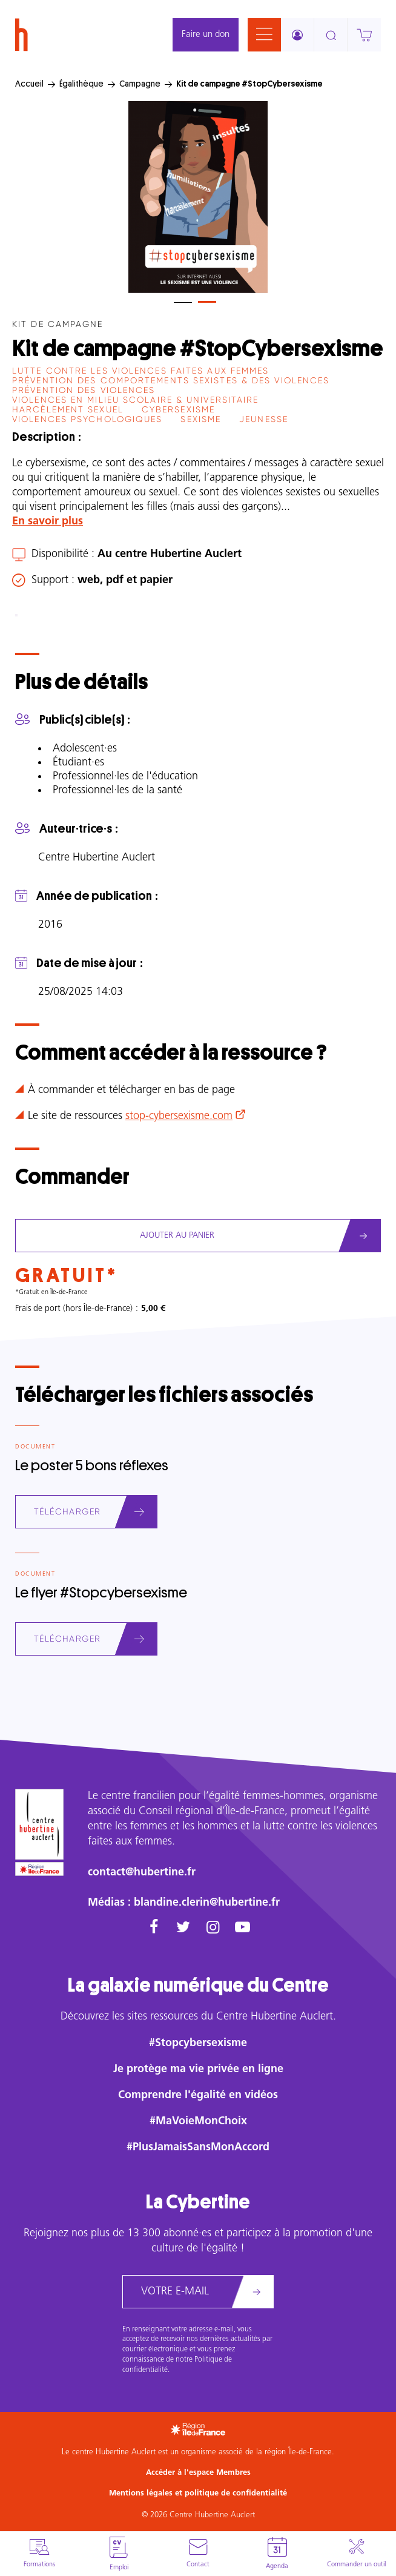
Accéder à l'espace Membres (198, 2473)
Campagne (139, 83)
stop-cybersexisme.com (179, 1116)
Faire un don (205, 34)
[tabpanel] (198, 197)
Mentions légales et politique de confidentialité (198, 2493)
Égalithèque (81, 83)
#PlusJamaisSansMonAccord (198, 2147)
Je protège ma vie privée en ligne (198, 2069)
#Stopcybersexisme (198, 2043)
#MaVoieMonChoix (198, 2121)
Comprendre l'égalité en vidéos (198, 2095)
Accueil (29, 83)
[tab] (183, 302)
